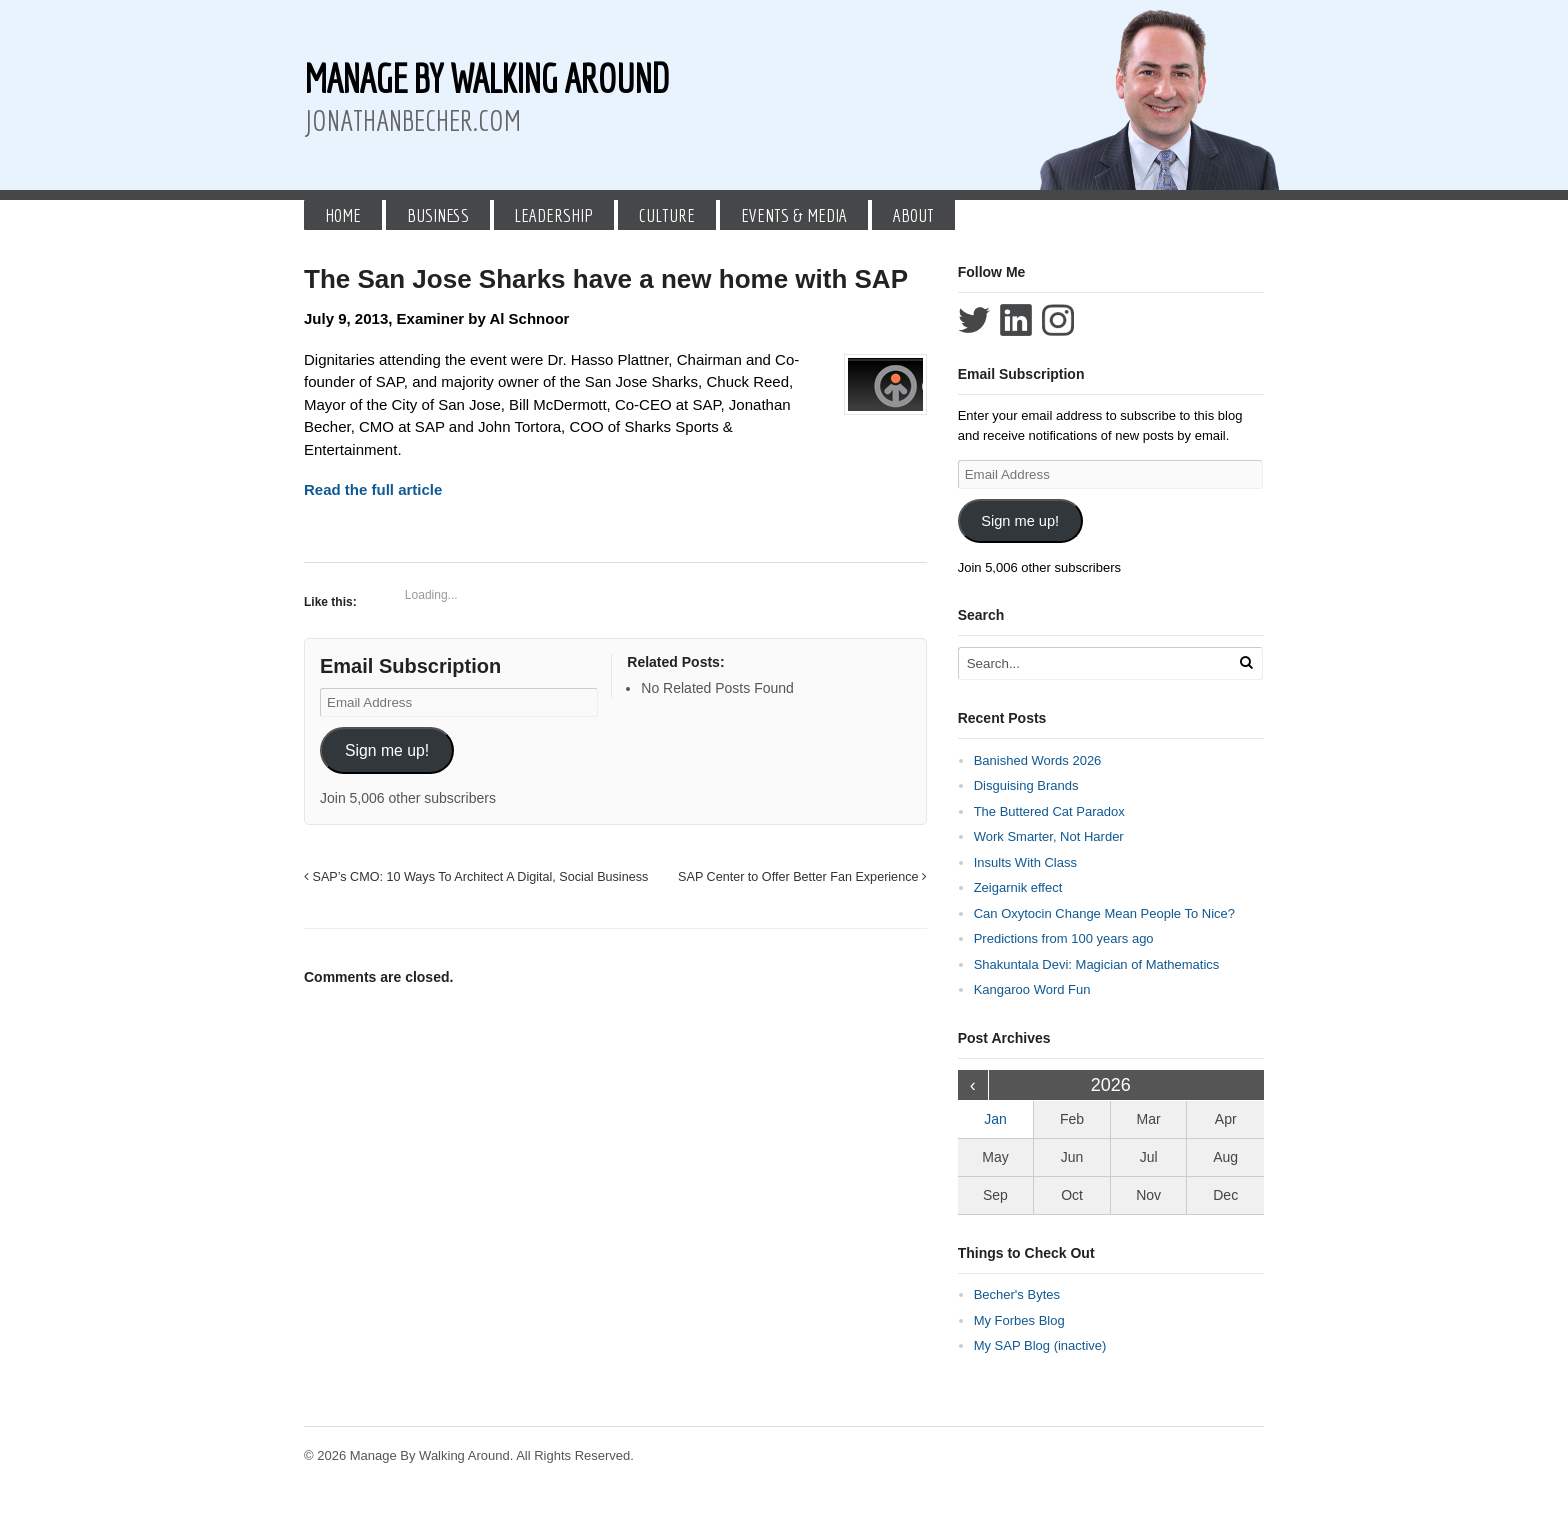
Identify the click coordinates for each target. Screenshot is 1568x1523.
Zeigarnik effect (1018, 887)
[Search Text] (1096, 663)
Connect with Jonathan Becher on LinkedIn (1016, 320)
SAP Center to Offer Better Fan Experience (802, 877)
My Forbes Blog (1019, 1320)
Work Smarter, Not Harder (1049, 836)
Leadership (553, 215)
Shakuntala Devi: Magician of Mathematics (1097, 964)
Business (438, 215)
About (913, 215)
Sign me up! (387, 750)
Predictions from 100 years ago (1064, 938)
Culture (667, 215)
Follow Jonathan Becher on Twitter (974, 320)
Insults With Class (1025, 862)
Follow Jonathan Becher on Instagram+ (1058, 320)
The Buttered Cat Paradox (1049, 811)
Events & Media (794, 215)
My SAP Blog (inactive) (1040, 1345)
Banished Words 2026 (1038, 760)
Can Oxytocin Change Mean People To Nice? (1104, 913)
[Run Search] (1246, 662)
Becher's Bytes (1017, 1294)
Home (343, 215)
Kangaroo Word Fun (1032, 989)
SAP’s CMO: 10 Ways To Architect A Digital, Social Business (476, 877)
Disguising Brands (1026, 785)
